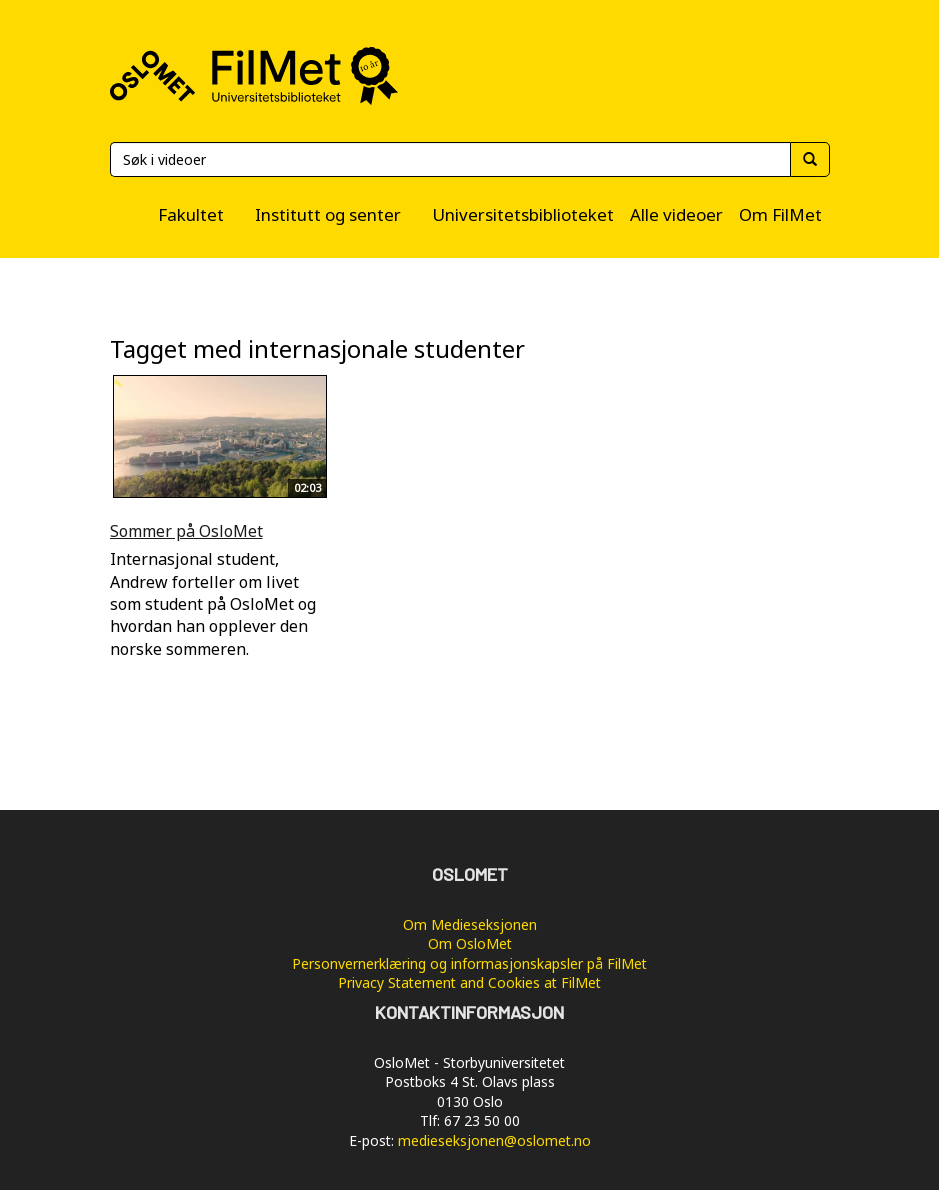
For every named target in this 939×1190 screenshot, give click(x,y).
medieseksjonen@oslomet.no (494, 1140)
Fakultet (191, 214)
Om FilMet (780, 214)
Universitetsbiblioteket (523, 214)
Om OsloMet (470, 943)
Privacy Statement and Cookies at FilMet (469, 982)
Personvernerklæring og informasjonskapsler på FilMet (469, 963)
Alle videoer (676, 214)
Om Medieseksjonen (470, 924)
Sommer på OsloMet (186, 531)
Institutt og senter (328, 214)
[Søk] (450, 159)
